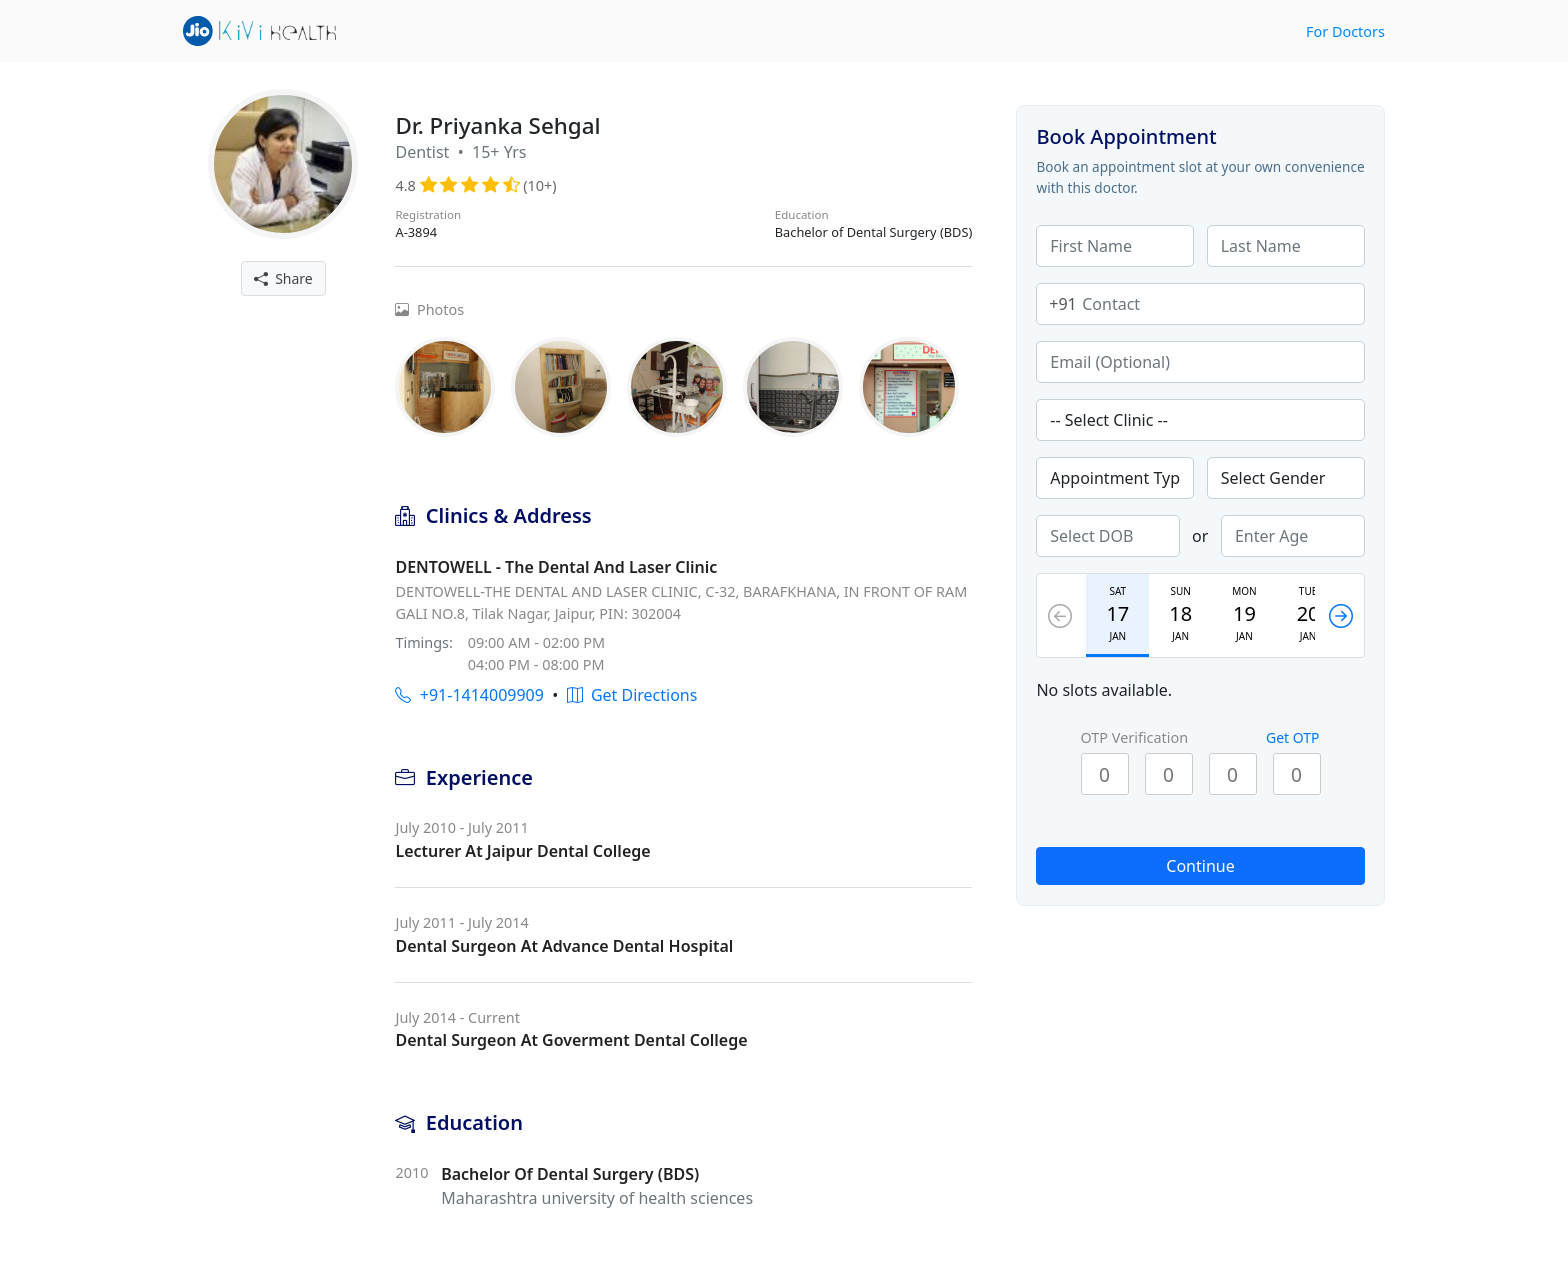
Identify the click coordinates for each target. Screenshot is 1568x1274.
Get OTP (1293, 737)
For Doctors (1345, 31)
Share (283, 278)
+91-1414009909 (469, 695)
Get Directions (632, 695)
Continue (1200, 866)
